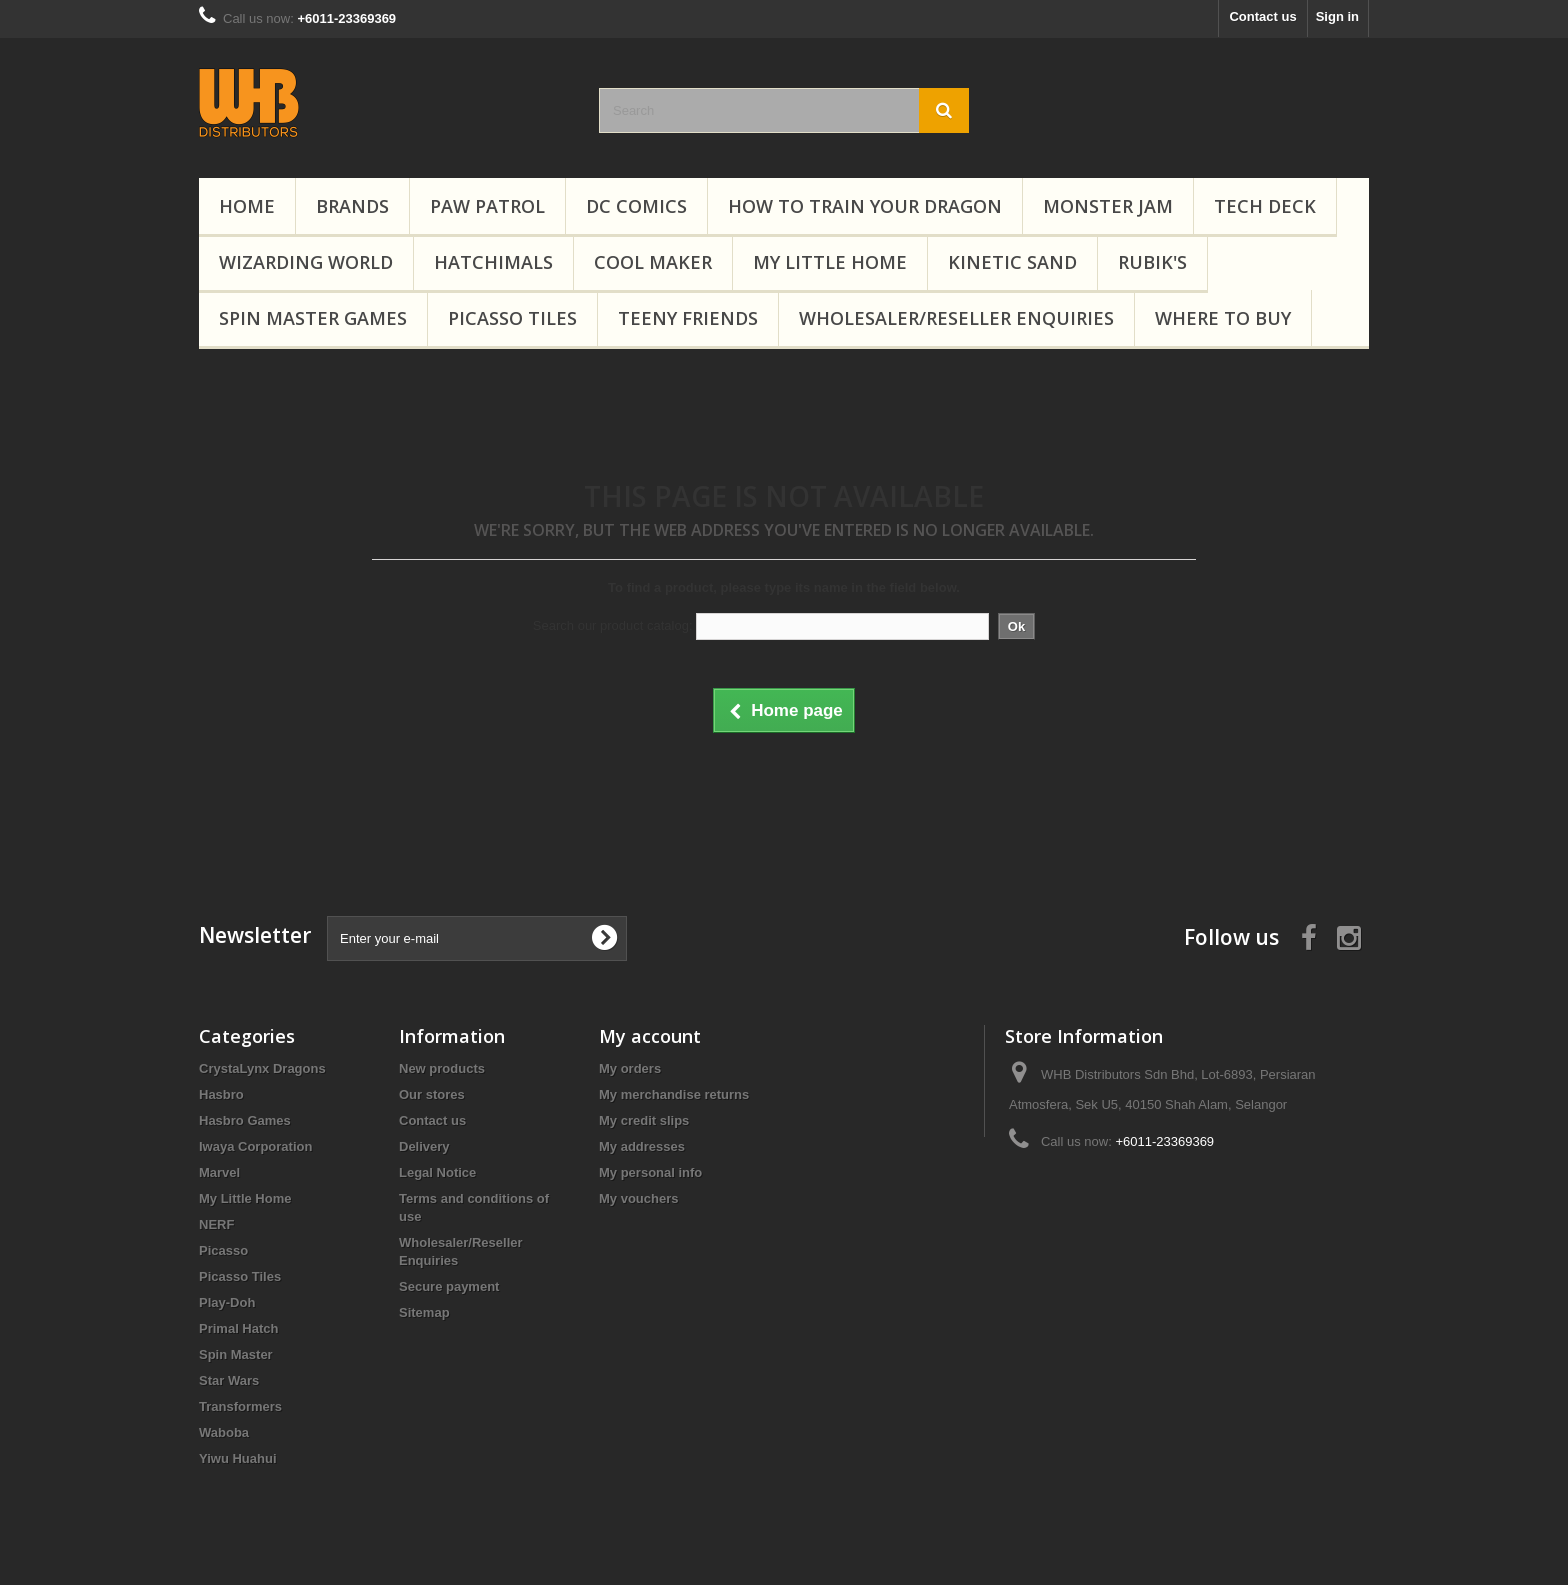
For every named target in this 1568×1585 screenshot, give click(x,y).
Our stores (432, 1094)
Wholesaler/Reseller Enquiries (956, 318)
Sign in (1337, 16)
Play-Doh (227, 1302)
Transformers (240, 1406)
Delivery (424, 1146)
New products (442, 1068)
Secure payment (449, 1286)
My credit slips (644, 1120)
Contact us (1262, 16)
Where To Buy (1223, 318)
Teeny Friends (688, 318)
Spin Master (236, 1354)
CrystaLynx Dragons (262, 1068)
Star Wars (229, 1380)
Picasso (223, 1250)
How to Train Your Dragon (865, 206)
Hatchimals (493, 262)
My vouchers (638, 1198)
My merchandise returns (674, 1094)
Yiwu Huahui (238, 1458)
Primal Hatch (238, 1328)
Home (247, 206)
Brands (352, 206)
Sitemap (424, 1312)
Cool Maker (653, 262)
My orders (630, 1068)
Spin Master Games (313, 318)
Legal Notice (437, 1172)
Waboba (224, 1432)
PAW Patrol (487, 206)
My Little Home (830, 262)
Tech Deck (1265, 206)
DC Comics (636, 206)
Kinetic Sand (1012, 262)
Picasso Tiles (512, 318)
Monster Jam (1108, 206)
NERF (216, 1224)
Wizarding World (306, 262)
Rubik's (1152, 262)
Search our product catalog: (613, 625)
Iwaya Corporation (255, 1146)
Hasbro (221, 1094)
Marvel (219, 1172)
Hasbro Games (245, 1120)
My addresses (642, 1146)
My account (650, 1036)
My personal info (650, 1172)
